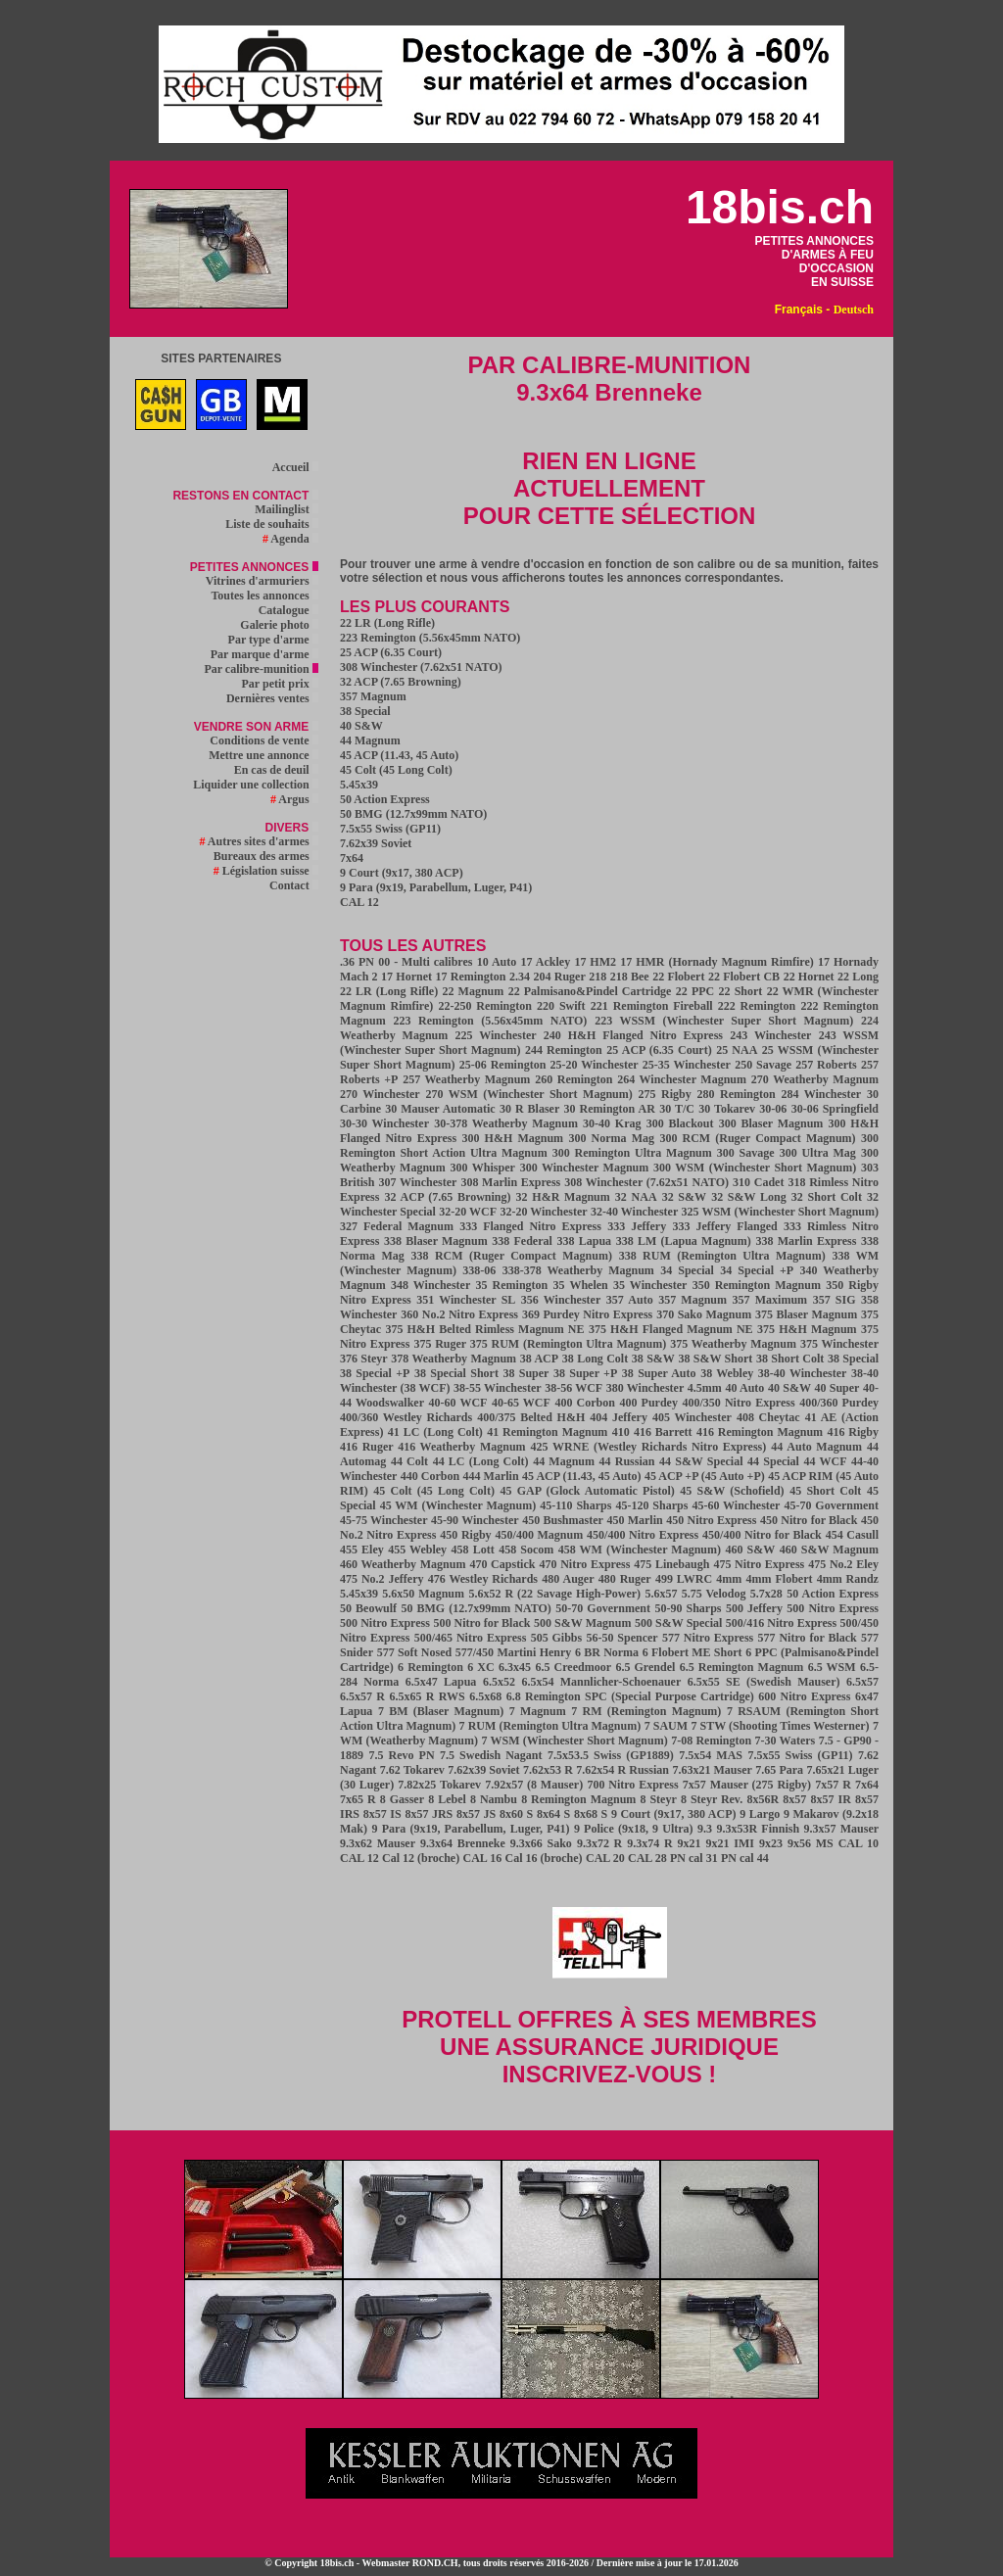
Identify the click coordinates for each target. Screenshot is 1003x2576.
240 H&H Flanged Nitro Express (633, 1035)
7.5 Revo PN (401, 1755)
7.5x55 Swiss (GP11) (390, 828)
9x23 (771, 1843)
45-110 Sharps (575, 1505)
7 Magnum (537, 1711)
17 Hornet (406, 976)
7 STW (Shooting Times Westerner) (780, 1726)
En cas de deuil (276, 770)
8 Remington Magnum (578, 1799)
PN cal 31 (694, 1858)
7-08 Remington (711, 1740)
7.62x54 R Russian (622, 1770)
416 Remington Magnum (759, 1432)
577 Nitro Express (707, 1638)
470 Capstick (502, 1564)
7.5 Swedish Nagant (491, 1755)
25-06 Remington (503, 1065)
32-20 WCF (468, 1211)
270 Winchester (380, 1094)
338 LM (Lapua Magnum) (683, 1241)
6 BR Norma (607, 1652)
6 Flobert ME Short (692, 1652)
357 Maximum (770, 1300)
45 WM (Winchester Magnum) (458, 1505)
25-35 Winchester (687, 1065)
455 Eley (362, 1549)
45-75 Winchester (383, 1520)
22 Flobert (678, 976)
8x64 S (553, 1814)
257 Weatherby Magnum (466, 1079)
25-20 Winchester (594, 1065)
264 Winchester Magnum (681, 1079)
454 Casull (852, 1535)
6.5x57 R (362, 1696)
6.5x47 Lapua (441, 1682)
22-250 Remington (485, 1006)
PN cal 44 (745, 1858)
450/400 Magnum (540, 1535)
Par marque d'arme (264, 654)
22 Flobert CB (744, 976)
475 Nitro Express (758, 1564)
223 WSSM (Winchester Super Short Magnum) (724, 1020)
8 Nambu (493, 1799)
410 (621, 1432)
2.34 (519, 976)
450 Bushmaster (562, 1520)
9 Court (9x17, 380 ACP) (401, 873)
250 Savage (763, 1065)
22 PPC (695, 991)
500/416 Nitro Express (781, 1623)
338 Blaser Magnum (436, 1241)
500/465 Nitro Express (470, 1638)
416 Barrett (663, 1432)
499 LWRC (683, 1579)
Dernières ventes (272, 698)
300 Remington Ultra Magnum (632, 1153)
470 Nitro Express (584, 1564)
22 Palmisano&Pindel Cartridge (590, 991)
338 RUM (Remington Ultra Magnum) (722, 1256)
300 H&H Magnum (513, 1138)
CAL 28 (647, 1858)
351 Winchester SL (465, 1300)
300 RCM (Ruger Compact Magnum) (757, 1138)
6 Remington (430, 1667)
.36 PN (357, 962)
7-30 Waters (785, 1740)
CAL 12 (359, 902)
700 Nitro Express (632, 1784)
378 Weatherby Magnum (453, 1358)
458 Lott (473, 1549)
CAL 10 (858, 1843)
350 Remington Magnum (757, 1285)
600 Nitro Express (804, 1696)
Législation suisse (266, 871)
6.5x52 (499, 1682)
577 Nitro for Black (807, 1638)
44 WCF (825, 1461)
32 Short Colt (826, 1197)
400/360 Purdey (839, 1402)
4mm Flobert (779, 1579)
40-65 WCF (521, 1402)
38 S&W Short (716, 1358)
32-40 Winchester (634, 1211)
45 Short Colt (825, 1491)
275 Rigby (665, 1094)
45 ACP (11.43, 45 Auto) (399, 755)
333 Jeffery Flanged (724, 1226)
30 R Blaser (529, 1109)
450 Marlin (634, 1520)
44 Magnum (370, 740)
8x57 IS (382, 1814)
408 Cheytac (768, 1417)
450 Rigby (465, 1535)
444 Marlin (491, 1476)
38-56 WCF (573, 1388)
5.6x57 (661, 1593)
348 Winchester (430, 1285)
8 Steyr (659, 1799)
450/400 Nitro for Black (762, 1535)
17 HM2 (595, 962)
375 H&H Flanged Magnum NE (671, 1329)
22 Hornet (809, 976)
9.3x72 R (599, 1843)
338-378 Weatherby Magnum (578, 1270)
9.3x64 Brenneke (462, 1843)
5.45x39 (359, 784)
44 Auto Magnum (816, 1447)
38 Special (365, 711)
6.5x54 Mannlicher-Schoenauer (601, 1682)
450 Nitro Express (711, 1520)
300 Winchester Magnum (584, 1167)
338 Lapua (583, 1241)
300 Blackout (680, 1123)
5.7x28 (766, 1593)
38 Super (526, 1373)
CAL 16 (482, 1858)
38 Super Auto (659, 1373)
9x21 (689, 1843)
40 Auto (744, 1388)
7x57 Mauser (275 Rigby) (747, 1784)
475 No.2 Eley (843, 1564)
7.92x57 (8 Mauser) (534, 1784)
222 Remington (757, 1006)
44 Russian (627, 1461)
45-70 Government (832, 1505)
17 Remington (471, 976)
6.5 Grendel (645, 1667)
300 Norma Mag (612, 1138)
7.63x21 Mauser (711, 1770)
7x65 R (358, 1799)
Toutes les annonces (264, 595)
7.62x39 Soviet (375, 843)
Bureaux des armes (266, 856)
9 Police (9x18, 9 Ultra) (633, 1829)
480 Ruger (624, 1579)
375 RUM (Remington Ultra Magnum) (568, 1344)
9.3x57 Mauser (841, 1829)
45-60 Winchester (736, 1505)
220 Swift (561, 1006)
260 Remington (573, 1079)
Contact (293, 885)
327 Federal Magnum (397, 1226)
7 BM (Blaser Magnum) (440, 1711)
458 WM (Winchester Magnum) (639, 1549)
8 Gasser (402, 1799)
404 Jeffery (618, 1417)
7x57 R (833, 1784)
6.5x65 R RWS (427, 1696)
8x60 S (516, 1814)
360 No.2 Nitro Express (459, 1314)
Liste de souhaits (271, 524)
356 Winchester (560, 1300)
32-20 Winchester (543, 1211)
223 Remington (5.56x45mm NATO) (430, 637)
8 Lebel (447, 1799)
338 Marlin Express (805, 1241)
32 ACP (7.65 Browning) (400, 682)
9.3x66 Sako (541, 1843)
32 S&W (684, 1197)
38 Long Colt (595, 1358)
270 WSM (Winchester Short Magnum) (529, 1094)
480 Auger (568, 1579)
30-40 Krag (612, 1123)
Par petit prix (280, 684)
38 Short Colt (790, 1358)
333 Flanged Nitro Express (530, 1226)
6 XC (480, 1667)
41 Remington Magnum (547, 1432)
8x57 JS (476, 1814)
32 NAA (636, 1197)
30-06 (773, 1109)
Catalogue (288, 610)
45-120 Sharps (652, 1505)
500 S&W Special (678, 1623)
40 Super (836, 1388)
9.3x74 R (649, 1843)
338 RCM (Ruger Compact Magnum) (511, 1256)
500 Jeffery (754, 1608)
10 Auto (497, 962)
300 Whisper (483, 1167)
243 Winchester (770, 1035)
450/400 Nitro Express (642, 1535)
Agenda (290, 539)
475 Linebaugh (671, 1564)
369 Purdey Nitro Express (587, 1314)
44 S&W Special (701, 1461)
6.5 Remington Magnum (742, 1667)
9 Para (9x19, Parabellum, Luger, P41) (436, 887)
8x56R (762, 1799)
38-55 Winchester (497, 1388)
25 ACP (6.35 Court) (391, 652)
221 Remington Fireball (652, 1006)
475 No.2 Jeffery (381, 1579)
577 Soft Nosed (415, 1652)
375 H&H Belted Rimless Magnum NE (484, 1329)
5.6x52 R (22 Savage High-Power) (554, 1593)
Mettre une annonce (263, 755)
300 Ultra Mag (818, 1153)
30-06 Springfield (835, 1109)
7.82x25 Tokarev (439, 1784)
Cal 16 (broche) (544, 1858)
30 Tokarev (726, 1109)
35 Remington (512, 1285)
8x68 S (590, 1814)
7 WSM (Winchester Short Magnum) (575, 1740)
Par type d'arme (273, 639)
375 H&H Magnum (807, 1329)
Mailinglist (286, 509)
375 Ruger (441, 1344)
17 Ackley (546, 962)
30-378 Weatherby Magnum (506, 1123)
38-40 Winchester (802, 1373)
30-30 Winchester (384, 1123)
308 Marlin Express (510, 1182)
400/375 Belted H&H (531, 1417)
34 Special (687, 1270)
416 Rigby (853, 1432)
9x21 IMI (730, 1843)
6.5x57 (862, 1682)
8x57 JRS (429, 1814)
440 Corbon (430, 1476)
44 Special (773, 1461)
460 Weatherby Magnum (402, 1564)
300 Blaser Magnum (771, 1123)
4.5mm (705, 1388)
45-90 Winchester (474, 1520)
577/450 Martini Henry (513, 1652)
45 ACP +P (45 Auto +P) (705, 1476)
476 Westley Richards (483, 1579)
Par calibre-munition (260, 669)
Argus (294, 799)
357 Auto (629, 1300)
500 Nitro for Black (481, 1623)
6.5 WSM (832, 1667)
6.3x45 (515, 1667)
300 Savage (746, 1153)
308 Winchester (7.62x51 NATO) (421, 667)
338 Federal (522, 1241)
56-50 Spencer (621, 1638)
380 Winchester (645, 1388)
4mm (728, 1579)
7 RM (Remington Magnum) (646, 1711)
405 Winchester (692, 1417)
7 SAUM (666, 1726)
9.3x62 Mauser (377, 1843)
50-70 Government (602, 1608)
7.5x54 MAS (710, 1755)
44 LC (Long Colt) (481, 1461)
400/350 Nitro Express (738, 1402)
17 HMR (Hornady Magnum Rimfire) (716, 962)
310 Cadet (758, 1182)
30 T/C (676, 1109)
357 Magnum (373, 696)
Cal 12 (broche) (420, 1858)
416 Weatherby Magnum (461, 1447)
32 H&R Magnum (563, 1197)
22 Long (858, 976)
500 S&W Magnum (582, 1623)
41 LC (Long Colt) (435, 1432)
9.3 (704, 1829)
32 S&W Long (749, 1197)
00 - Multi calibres (425, 962)
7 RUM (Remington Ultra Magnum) (550, 1726)
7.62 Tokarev (412, 1770)
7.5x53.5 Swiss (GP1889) (611, 1755)
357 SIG (834, 1300)
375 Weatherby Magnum (733, 1344)
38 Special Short (456, 1373)
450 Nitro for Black (808, 1520)
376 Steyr (364, 1358)
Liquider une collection (255, 784)
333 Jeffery (636, 1226)
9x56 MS (811, 1843)
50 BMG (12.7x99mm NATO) (413, 814)
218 (597, 976)
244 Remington (563, 1050)
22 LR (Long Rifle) (387, 623)
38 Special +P (374, 1373)
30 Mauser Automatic (440, 1109)
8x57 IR (831, 1799)
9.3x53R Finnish (758, 1829)
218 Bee (629, 976)
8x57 (794, 1799)
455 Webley (417, 1549)
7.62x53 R (548, 1770)
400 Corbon (584, 1402)
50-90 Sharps (687, 1608)
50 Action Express (385, 799)
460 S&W (750, 1549)
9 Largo (760, 1814)
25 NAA (736, 1050)
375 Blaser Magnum (806, 1314)
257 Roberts (826, 1065)
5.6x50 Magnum (423, 1593)
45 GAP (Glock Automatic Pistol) (587, 1491)
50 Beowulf (368, 1608)
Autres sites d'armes (259, 841)
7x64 (351, 858)
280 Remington (736, 1094)
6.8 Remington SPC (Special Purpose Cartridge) (630, 1696)
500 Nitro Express (833, 1608)
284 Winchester (821, 1094)
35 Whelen (580, 1285)
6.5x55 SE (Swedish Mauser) (764, 1682)
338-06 (479, 1270)
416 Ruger (369, 1447)
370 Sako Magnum (703, 1314)
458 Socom (526, 1549)
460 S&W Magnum (829, 1549)
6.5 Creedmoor (574, 1667)
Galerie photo (278, 625)
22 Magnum (473, 991)
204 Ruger (560, 976)
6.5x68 (485, 1696)
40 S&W (361, 726)
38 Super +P (585, 1373)
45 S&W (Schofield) (732, 1491)
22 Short (741, 991)
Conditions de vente (263, 740)
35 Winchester (650, 1285)
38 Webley (726, 1373)
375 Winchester (839, 1344)
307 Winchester (417, 1182)
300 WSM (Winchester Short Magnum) (754, 1167)
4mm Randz (848, 1579)
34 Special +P (756, 1270)
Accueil (295, 467)
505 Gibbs (557, 1638)
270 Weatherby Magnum (815, 1079)
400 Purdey (648, 1402)
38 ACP (539, 1358)
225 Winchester (495, 1035)
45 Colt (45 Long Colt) (396, 770)
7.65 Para (779, 1770)
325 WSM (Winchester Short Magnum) (780, 1211)
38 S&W (653, 1358)
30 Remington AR (609, 1109)
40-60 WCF (457, 1402)
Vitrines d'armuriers (262, 581)
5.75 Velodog (714, 1593)
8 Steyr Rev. (711, 1799)
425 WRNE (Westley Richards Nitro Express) (649, 1447)
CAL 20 (605, 1858)
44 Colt (409, 1461)
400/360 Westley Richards (406, 1417)
